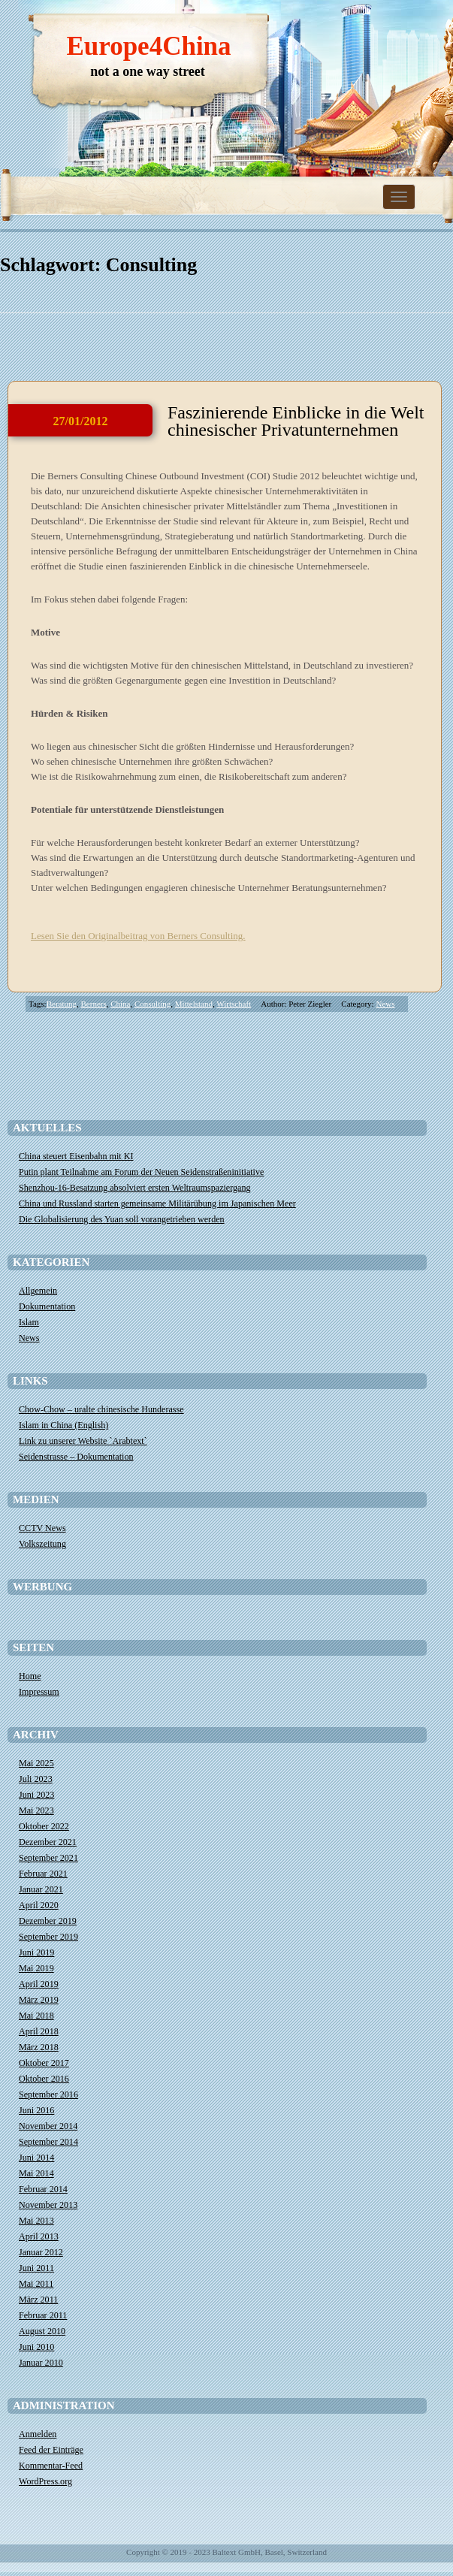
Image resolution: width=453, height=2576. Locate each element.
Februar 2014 (43, 2189)
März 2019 (39, 2000)
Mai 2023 (36, 1810)
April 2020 (39, 1905)
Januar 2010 (41, 2362)
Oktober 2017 (44, 2063)
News (385, 1003)
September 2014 (48, 2142)
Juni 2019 (36, 1952)
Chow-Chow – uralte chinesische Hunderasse (101, 1409)
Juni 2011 (36, 2268)
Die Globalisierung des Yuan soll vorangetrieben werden (122, 1219)
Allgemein (38, 1290)
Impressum (39, 1692)
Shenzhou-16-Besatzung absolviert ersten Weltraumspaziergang (135, 1187)
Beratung (62, 1003)
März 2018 (39, 2047)
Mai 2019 (36, 1968)
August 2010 (42, 2331)
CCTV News (42, 1528)
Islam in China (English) (63, 1425)
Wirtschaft (233, 1003)
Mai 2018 (36, 2015)
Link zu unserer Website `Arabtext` (83, 1441)
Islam (29, 1322)
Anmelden (37, 2434)
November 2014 (48, 2126)
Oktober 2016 (44, 2078)
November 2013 (48, 2205)
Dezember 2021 (48, 1842)
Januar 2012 (41, 2252)
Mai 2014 (36, 2173)
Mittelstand (194, 1003)
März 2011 (38, 2299)
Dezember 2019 (48, 1921)
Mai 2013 (36, 2220)
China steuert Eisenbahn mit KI (76, 1156)
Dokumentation (47, 1306)
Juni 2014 (36, 2157)
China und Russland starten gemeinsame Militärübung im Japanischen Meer (157, 1203)
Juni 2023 (36, 1794)
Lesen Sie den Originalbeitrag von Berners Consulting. (138, 935)
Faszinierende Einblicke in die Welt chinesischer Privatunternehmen (296, 421)
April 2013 (39, 2236)
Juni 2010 (36, 2347)
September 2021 (48, 1858)
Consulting (152, 1003)
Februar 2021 (43, 1873)
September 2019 (48, 1936)
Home (30, 1676)
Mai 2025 (36, 1763)
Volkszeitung (42, 1544)
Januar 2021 (41, 1889)
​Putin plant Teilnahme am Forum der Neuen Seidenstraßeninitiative (141, 1172)
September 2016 (48, 2094)
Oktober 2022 (44, 1826)
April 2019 (39, 1984)
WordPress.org (45, 2481)
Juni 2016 (36, 2110)
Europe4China (148, 46)
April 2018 (39, 2031)
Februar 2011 (43, 2315)
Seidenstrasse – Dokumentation (76, 1456)
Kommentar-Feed (51, 2465)
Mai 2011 (36, 2284)
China (120, 1003)
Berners (94, 1003)
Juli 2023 (36, 1779)
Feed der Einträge (51, 2450)
